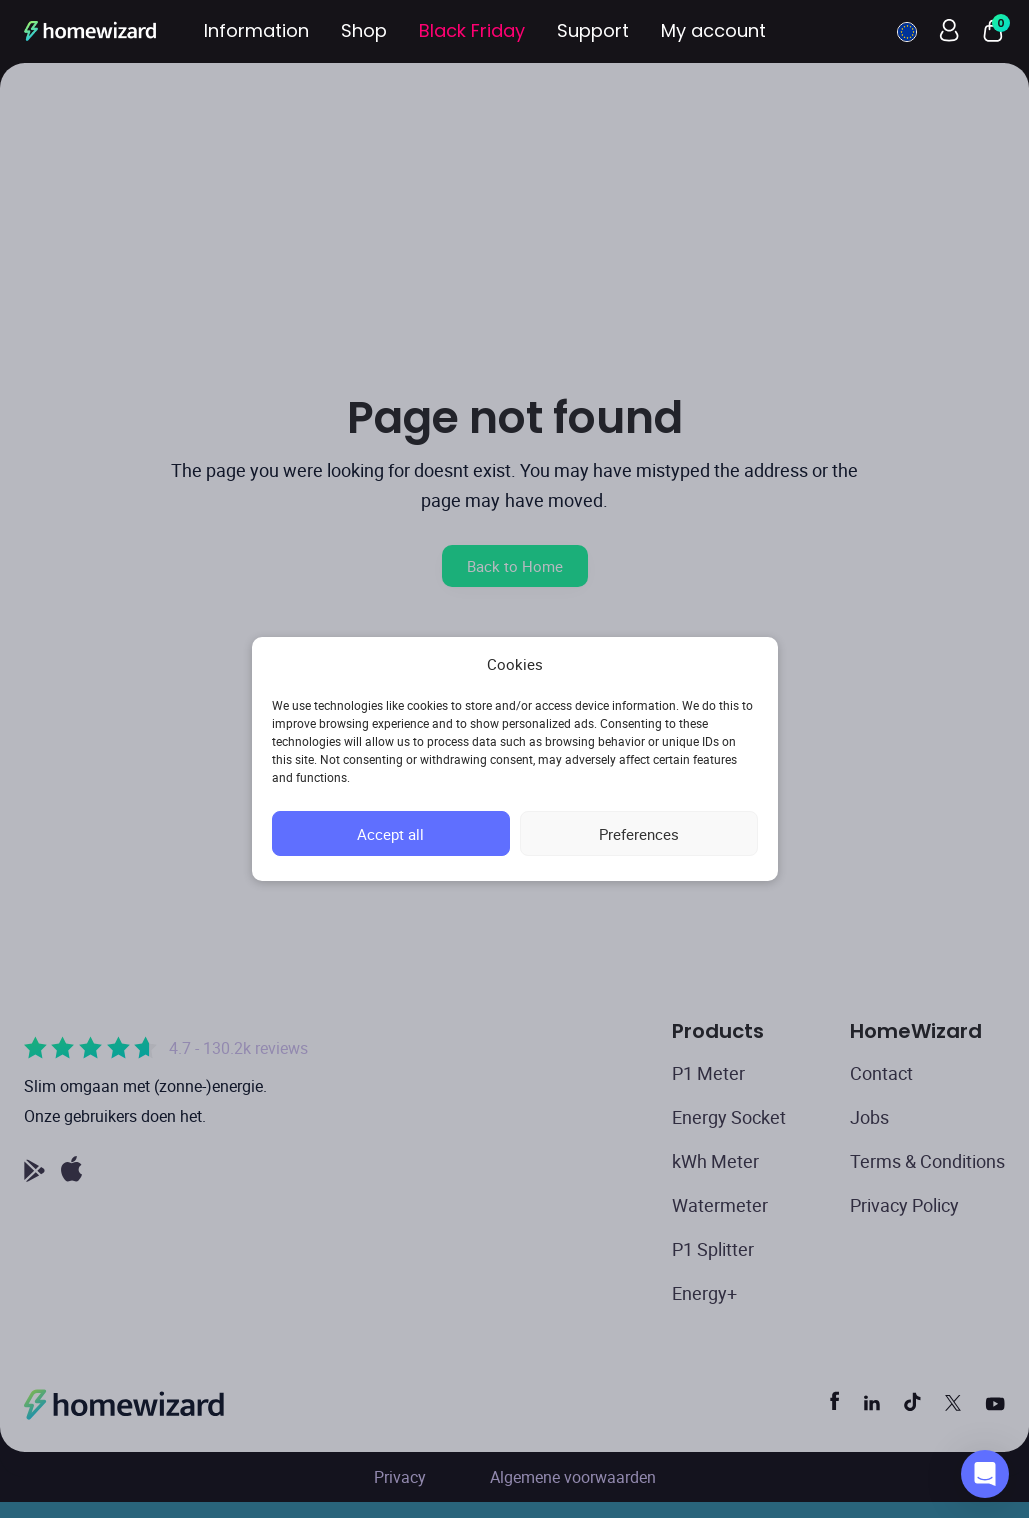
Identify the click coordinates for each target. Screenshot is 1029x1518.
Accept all (390, 834)
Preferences (639, 834)
